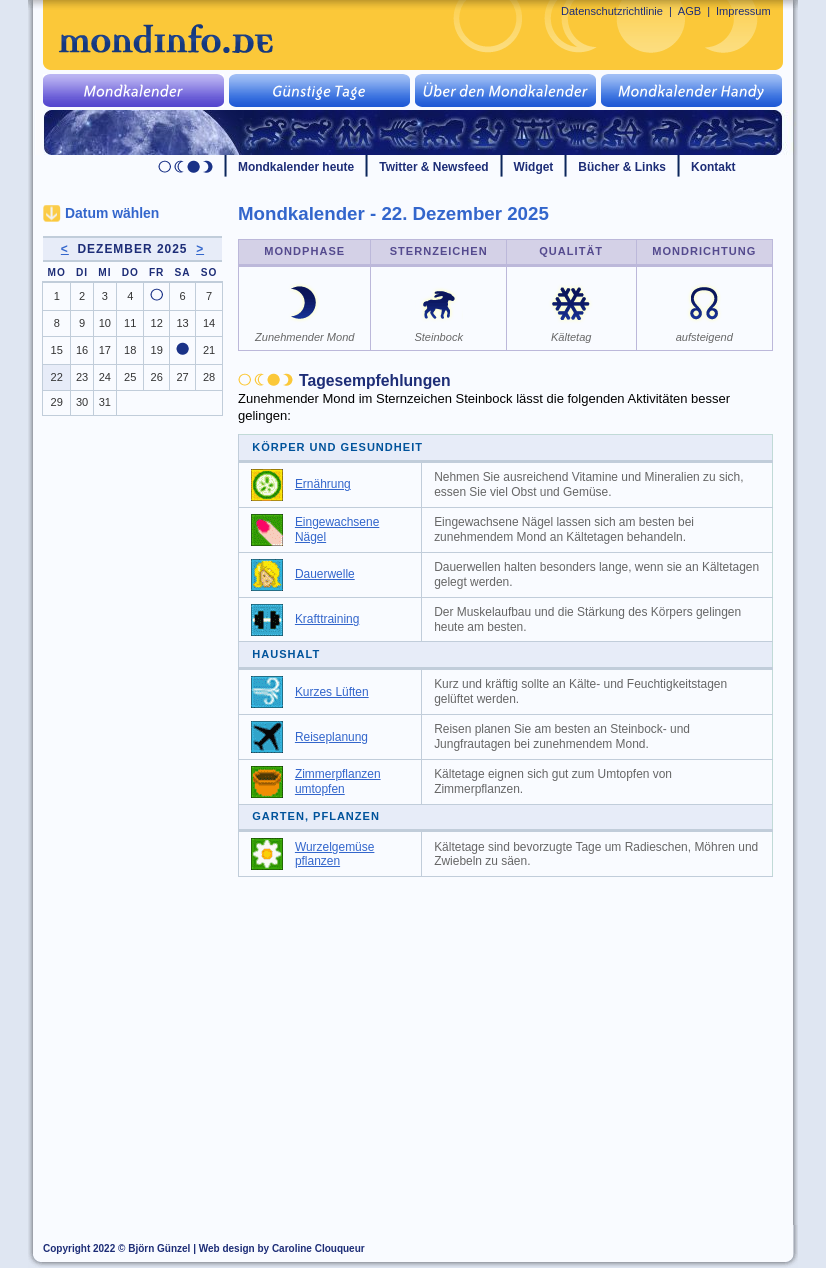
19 (157, 350)
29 (57, 402)
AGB (689, 11)
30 (82, 402)
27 (182, 377)
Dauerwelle (325, 574)
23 (82, 377)
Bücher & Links (622, 167)
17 (105, 350)
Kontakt (713, 167)
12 (157, 323)
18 (130, 350)
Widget (534, 167)
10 (105, 323)
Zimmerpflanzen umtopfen (338, 781)
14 (209, 323)
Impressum (743, 11)
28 (209, 377)
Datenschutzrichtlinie (612, 11)
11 (130, 323)
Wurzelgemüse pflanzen (335, 854)
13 (182, 323)
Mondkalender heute (296, 167)
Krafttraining (327, 619)
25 (130, 377)
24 (105, 377)
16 (82, 350)
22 (57, 377)
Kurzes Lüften (332, 692)
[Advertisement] (517, 1037)
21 (209, 350)
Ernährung (323, 484)
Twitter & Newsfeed (433, 167)
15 (57, 350)
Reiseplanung (331, 737)
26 (157, 377)
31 (105, 402)
